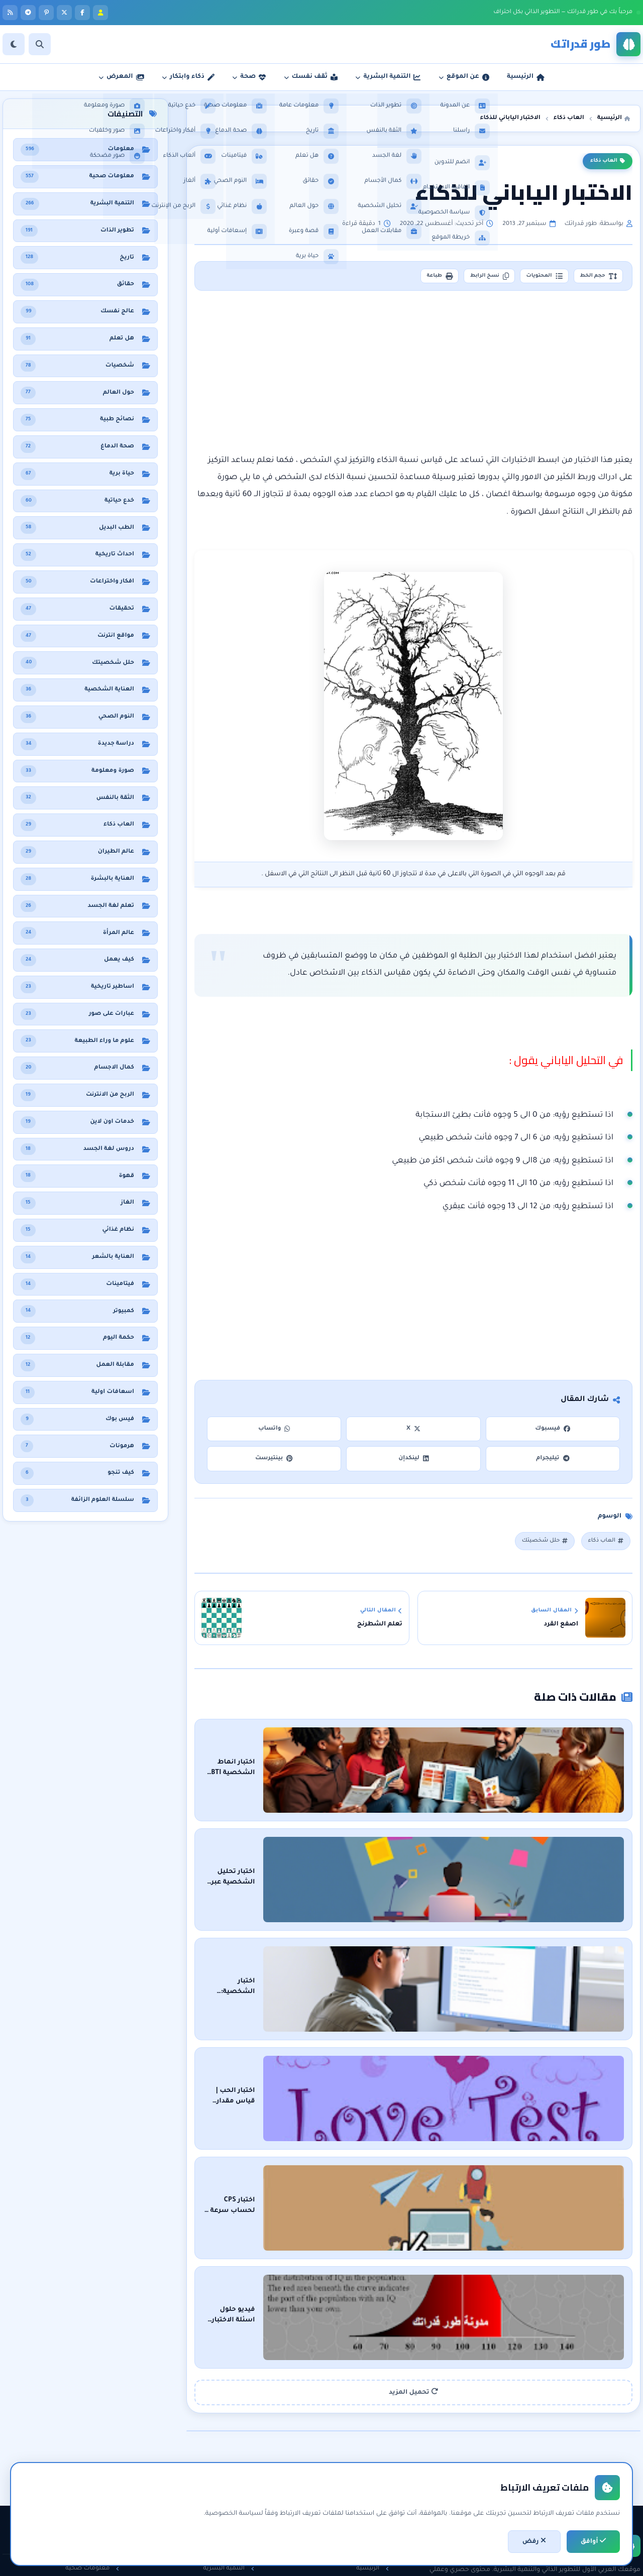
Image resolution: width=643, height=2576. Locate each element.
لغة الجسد (234, 2495)
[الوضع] (14, 44)
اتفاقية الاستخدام (360, 2495)
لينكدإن (413, 1462)
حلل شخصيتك (536, 1546)
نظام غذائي (99, 2443)
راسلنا (375, 2461)
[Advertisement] (413, 375)
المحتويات (529, 277)
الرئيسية (372, 2426)
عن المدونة (369, 2443)
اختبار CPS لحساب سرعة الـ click (505, 2101)
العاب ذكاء (607, 161)
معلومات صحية (92, 2426)
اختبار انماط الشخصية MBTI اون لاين (497, 1764)
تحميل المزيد (413, 2250)
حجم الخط (593, 277)
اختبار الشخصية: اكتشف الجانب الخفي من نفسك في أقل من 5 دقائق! (446, 1932)
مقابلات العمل (228, 2478)
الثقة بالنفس (231, 2461)
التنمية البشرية (228, 2426)
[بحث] (40, 44)
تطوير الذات (233, 2443)
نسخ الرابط (463, 277)
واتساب (274, 1432)
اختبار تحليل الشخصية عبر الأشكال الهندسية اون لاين (470, 1848)
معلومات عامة (94, 2495)
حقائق (106, 2478)
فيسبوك (552, 1432)
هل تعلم (103, 2461)
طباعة (403, 277)
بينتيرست (274, 1462)
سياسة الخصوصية (357, 2478)
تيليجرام (552, 1462)
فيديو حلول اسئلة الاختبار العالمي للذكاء (492, 2185)
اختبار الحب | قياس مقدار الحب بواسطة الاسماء (479, 2017)
